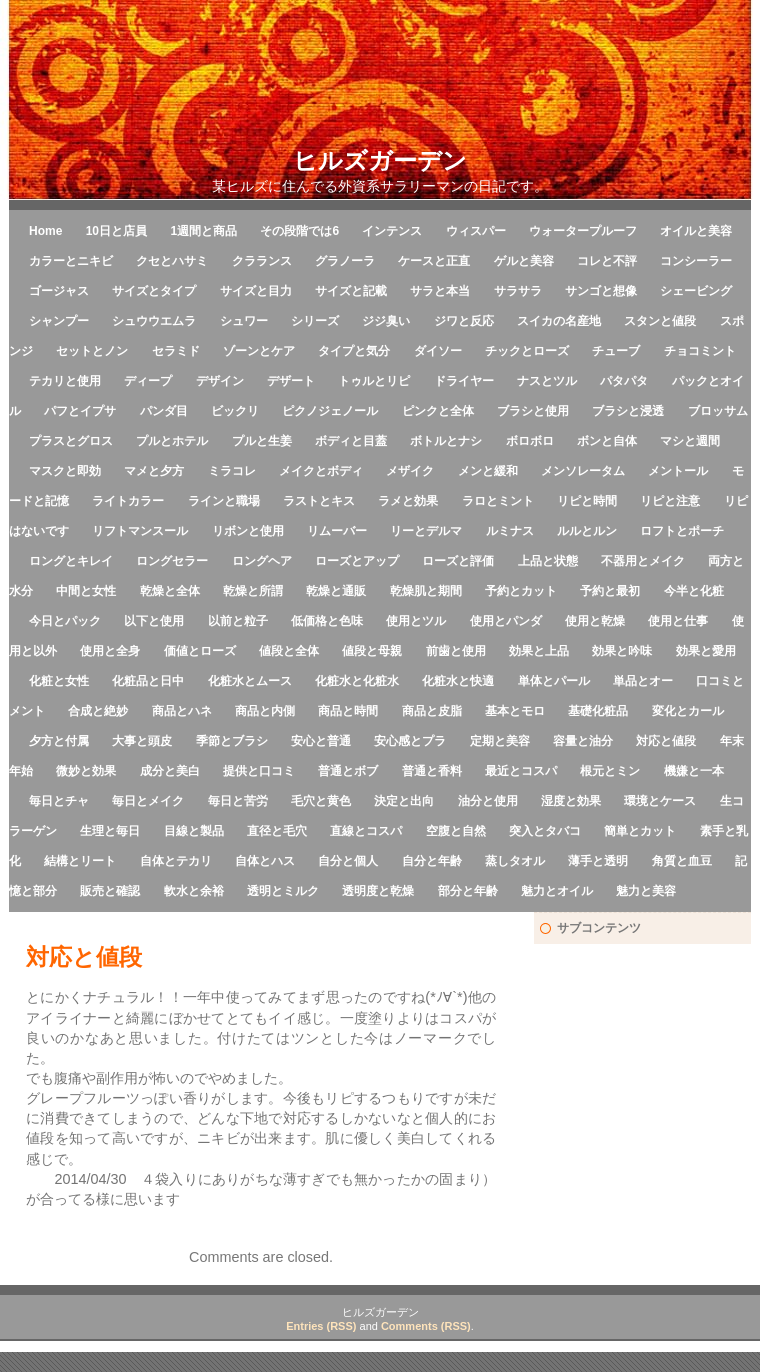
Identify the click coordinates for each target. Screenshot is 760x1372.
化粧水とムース (250, 681)
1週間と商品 (203, 231)
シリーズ (315, 321)
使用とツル (416, 621)
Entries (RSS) (321, 1326)
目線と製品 (194, 831)
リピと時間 (587, 501)
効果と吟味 (622, 651)
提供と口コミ (259, 771)
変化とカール (688, 711)
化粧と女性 (59, 681)
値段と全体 (289, 651)
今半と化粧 (694, 591)
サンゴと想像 (601, 291)
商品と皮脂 (432, 711)
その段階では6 (299, 231)
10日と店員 (116, 231)
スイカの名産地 (559, 321)
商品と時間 (348, 711)
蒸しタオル (515, 861)
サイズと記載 (351, 291)
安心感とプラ (410, 741)
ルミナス (510, 531)
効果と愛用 (706, 651)
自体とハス (265, 861)
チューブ (616, 351)
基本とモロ (515, 711)
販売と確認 (110, 891)
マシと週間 (690, 441)
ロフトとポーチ (682, 531)
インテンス (392, 231)
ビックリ (235, 411)
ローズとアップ (357, 561)
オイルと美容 (696, 231)
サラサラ (518, 291)
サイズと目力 (256, 291)
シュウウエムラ (154, 321)
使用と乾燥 (595, 621)
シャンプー (59, 321)
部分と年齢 (468, 891)
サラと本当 (440, 291)
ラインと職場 (224, 501)
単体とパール (554, 681)
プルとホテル (172, 441)
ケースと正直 (434, 261)
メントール (678, 471)
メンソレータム (583, 471)
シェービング (696, 291)
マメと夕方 (154, 471)
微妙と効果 (86, 771)
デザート (291, 381)
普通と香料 (432, 771)
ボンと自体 (607, 441)
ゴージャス (59, 291)
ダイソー (438, 351)
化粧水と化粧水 (357, 681)
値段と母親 (372, 651)
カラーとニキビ (71, 261)
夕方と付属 (59, 741)
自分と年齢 (432, 861)
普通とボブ (348, 771)
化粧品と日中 (148, 681)
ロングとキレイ (71, 561)
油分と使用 (488, 801)
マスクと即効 (65, 471)
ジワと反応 (464, 321)
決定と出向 (404, 801)
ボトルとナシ (446, 441)
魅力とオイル (557, 891)
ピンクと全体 (438, 411)
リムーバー (337, 531)
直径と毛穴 (277, 831)
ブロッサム (718, 411)
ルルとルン (587, 531)
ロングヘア (262, 561)
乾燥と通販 (336, 591)
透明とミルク (283, 891)
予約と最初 (610, 591)
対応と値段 (666, 741)
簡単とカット (640, 831)
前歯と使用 (456, 651)
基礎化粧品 (598, 711)
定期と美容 (500, 741)
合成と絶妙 (98, 711)
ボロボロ (530, 441)
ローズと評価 (458, 561)
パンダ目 (164, 411)
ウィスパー (476, 231)
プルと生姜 (262, 441)
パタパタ (624, 381)
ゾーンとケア (259, 351)
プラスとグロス (71, 441)
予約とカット (521, 591)
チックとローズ (527, 351)
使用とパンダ (506, 621)
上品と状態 (548, 561)
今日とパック (65, 621)
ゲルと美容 (524, 261)
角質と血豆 (682, 861)
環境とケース (660, 801)
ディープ (148, 381)
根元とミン (610, 771)
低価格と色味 (327, 621)
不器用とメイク (643, 561)
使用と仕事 (678, 621)
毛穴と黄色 (321, 801)
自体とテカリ (176, 861)
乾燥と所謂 (253, 591)
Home (45, 231)
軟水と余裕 (194, 891)
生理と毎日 (110, 831)
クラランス (262, 261)
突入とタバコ (545, 831)
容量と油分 (583, 741)
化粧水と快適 (458, 681)
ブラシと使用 (533, 411)
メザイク (410, 471)
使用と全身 (110, 651)
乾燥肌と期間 (426, 591)
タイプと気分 (354, 351)
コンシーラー (696, 261)
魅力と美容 (646, 891)
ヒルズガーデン (380, 160)
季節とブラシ (232, 741)
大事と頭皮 (142, 741)
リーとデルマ (426, 531)
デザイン (220, 381)
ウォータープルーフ (583, 231)
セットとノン (92, 351)
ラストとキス (319, 501)
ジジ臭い (386, 321)
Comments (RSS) (426, 1326)
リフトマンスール (140, 531)
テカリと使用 (65, 381)
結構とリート (80, 861)
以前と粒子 (238, 621)
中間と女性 (86, 591)
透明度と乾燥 (378, 891)
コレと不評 (607, 261)
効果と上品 (539, 651)
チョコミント (700, 351)
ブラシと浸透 (628, 411)
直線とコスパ (366, 831)
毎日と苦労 (238, 801)
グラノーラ (345, 261)
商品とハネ (182, 711)
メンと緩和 (488, 471)
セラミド (176, 351)
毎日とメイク (148, 801)
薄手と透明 (598, 861)
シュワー (244, 321)
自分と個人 (348, 861)
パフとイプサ (80, 411)
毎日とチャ (59, 801)
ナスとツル (547, 381)
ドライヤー (464, 381)
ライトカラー (128, 501)
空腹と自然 (456, 831)
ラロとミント (498, 501)
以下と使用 (154, 621)
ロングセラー (172, 561)
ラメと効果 (408, 501)
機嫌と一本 (694, 771)
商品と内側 (265, 711)
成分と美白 (170, 771)
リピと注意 (670, 501)
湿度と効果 (571, 801)
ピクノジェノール (330, 411)
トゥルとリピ (374, 381)
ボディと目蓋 (351, 441)
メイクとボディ (321, 471)
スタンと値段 (660, 321)
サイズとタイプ (154, 291)
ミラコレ (232, 471)
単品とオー (643, 681)
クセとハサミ (172, 261)
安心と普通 (321, 741)
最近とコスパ (521, 771)
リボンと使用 (248, 531)
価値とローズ (200, 651)
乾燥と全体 (170, 591)
